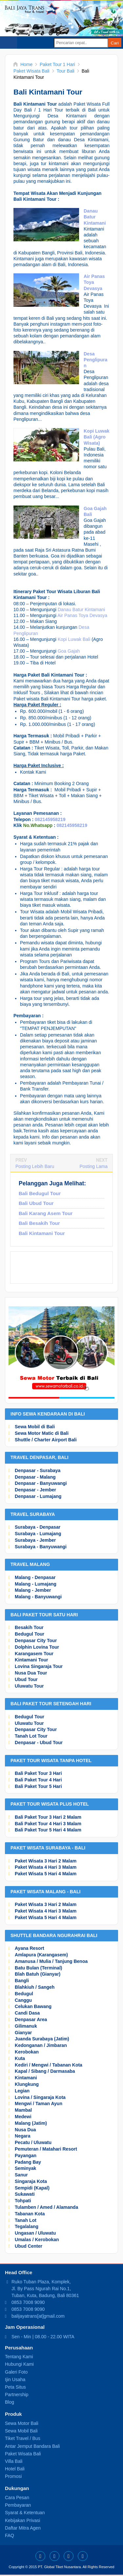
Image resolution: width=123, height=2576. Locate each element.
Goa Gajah (69, 651)
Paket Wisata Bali (23, 2453)
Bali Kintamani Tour (42, 1233)
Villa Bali (13, 2461)
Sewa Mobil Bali (21, 2430)
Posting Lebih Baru (34, 1166)
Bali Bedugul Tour (40, 1193)
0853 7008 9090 (28, 2302)
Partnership (17, 2394)
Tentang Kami (19, 2356)
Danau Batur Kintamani (95, 216)
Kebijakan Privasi (22, 2520)
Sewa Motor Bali (21, 2423)
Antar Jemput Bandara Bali (32, 2446)
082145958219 (50, 819)
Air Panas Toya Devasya (82, 615)
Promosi (13, 2476)
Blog (9, 2402)
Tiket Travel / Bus (22, 2438)
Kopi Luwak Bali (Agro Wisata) (97, 436)
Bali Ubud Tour (36, 1203)
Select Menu (8, 42)
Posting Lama (93, 1166)
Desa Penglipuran (95, 359)
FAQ (9, 2535)
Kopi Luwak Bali (74, 639)
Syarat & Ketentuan (25, 2512)
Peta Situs (15, 2387)
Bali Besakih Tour (39, 1223)
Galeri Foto (16, 2372)
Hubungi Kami (19, 2364)
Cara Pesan (17, 2497)
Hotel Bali (15, 2468)
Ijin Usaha (15, 2379)
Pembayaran (18, 2505)
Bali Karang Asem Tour (45, 1213)
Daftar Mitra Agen (23, 2528)
